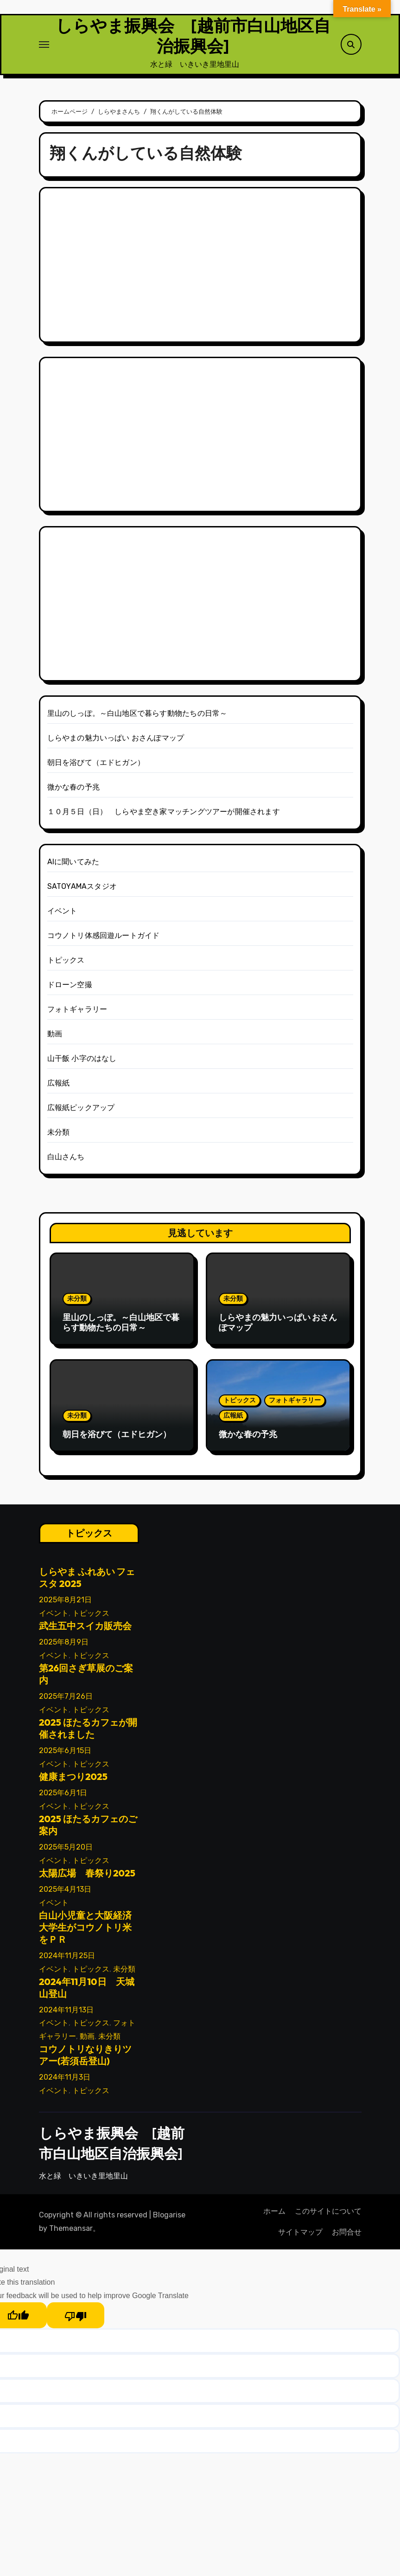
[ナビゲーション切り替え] (44, 46)
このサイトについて (328, 2215)
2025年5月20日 (66, 1851)
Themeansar (71, 2232)
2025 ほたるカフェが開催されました (88, 1732)
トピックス (66, 964)
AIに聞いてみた (73, 865)
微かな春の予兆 (73, 791)
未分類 (58, 1136)
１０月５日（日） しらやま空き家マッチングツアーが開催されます (163, 815)
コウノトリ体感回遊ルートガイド (103, 939)
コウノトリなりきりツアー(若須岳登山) (85, 2059)
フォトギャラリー (77, 1013)
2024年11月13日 (66, 2014)
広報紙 (58, 1087)
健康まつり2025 (73, 1780)
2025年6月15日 (65, 1754)
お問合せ (347, 2235)
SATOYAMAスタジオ (82, 890)
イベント (62, 915)
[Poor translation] (75, 2319)
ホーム (274, 2215)
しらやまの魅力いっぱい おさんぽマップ (115, 742)
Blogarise (169, 2219)
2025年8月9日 (64, 1646)
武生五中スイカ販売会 (85, 1630)
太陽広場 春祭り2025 (87, 1877)
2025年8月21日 (65, 1604)
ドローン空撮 (69, 988)
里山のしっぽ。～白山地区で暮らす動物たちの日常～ (137, 717)
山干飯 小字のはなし (82, 1062)
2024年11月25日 (67, 1959)
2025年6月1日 (63, 1796)
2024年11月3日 (64, 2081)
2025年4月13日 (65, 1893)
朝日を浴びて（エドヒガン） (96, 766)
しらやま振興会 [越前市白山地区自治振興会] (193, 37)
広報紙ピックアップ (81, 1111)
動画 (54, 1038)
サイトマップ (300, 2235)
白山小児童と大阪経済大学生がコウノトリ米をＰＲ (85, 1931)
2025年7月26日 (66, 1700)
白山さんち (66, 1160)
